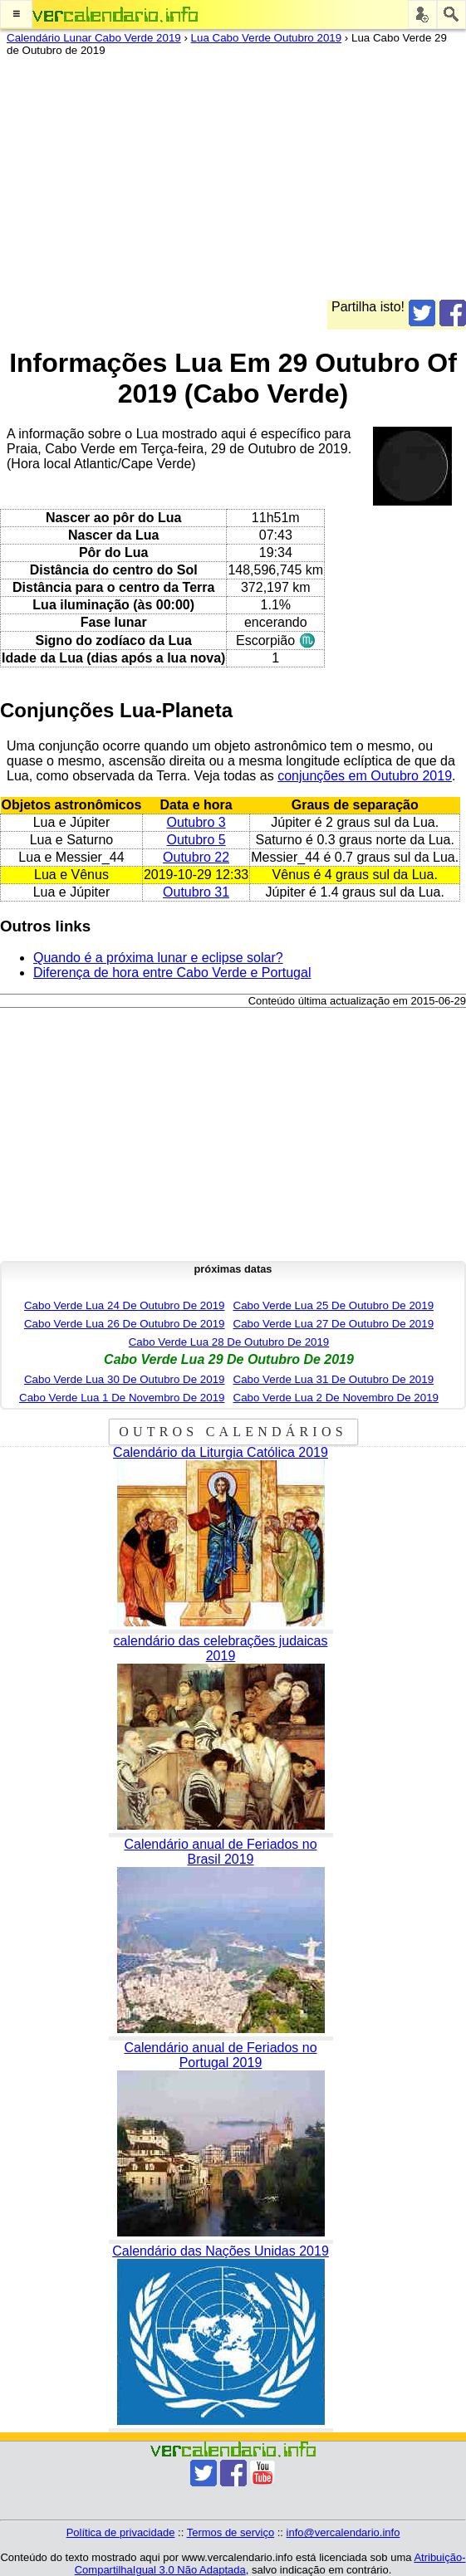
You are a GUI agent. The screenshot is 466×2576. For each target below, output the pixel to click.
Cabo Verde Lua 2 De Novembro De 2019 (336, 1397)
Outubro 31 (196, 892)
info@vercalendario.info (343, 2532)
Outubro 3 (196, 822)
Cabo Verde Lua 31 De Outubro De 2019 (333, 1379)
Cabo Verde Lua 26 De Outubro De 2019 (124, 1323)
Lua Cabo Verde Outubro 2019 (266, 38)
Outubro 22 (196, 857)
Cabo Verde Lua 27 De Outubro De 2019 (333, 1323)
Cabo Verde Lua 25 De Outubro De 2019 (333, 1305)
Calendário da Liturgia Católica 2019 (220, 1452)
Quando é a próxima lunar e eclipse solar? (158, 958)
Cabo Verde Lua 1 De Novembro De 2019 (121, 1397)
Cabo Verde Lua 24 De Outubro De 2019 (124, 1305)
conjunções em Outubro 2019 (364, 776)
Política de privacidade (120, 2532)
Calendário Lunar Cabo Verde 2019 (94, 38)
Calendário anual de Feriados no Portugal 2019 (220, 2055)
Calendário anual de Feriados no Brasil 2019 (220, 1851)
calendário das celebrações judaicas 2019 (221, 1648)
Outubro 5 (196, 840)
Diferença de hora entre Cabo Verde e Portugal (172, 972)
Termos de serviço (230, 2532)
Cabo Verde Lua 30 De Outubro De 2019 (124, 1379)
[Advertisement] (226, 183)
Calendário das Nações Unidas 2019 (220, 2251)
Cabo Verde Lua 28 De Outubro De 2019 (229, 1342)
